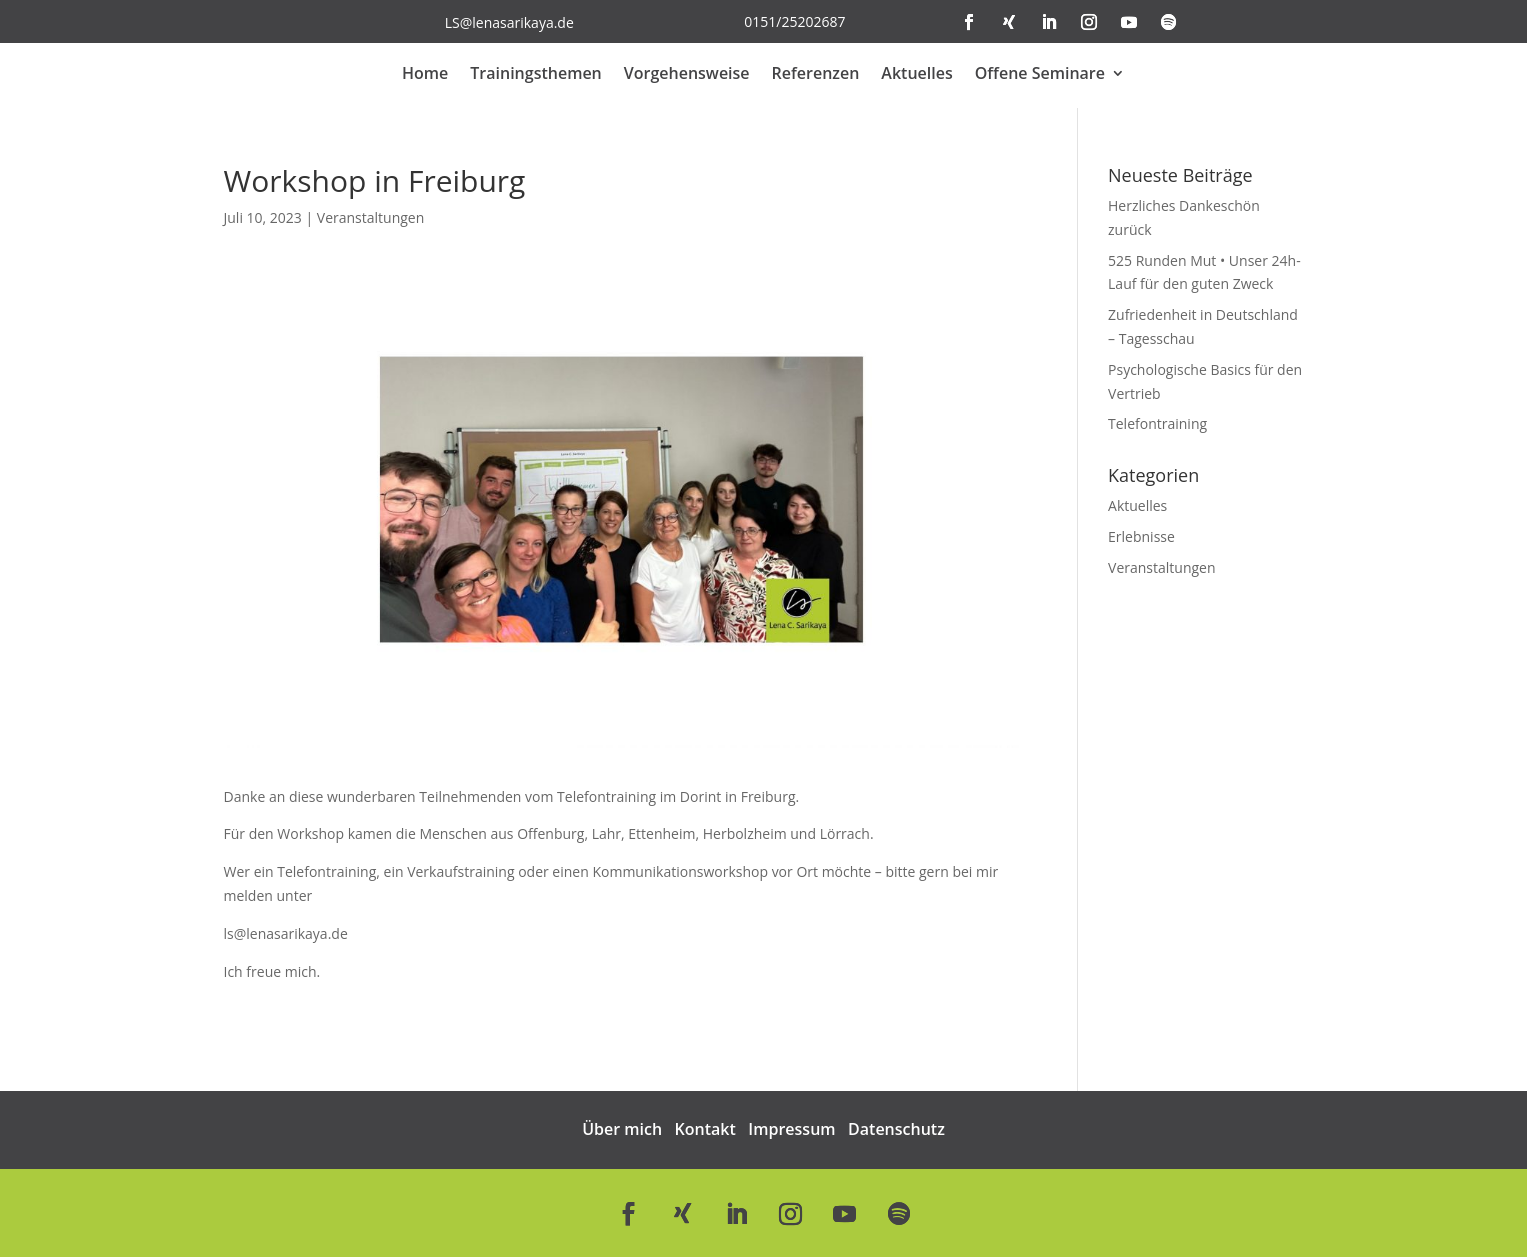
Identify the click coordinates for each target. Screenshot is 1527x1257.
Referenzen (816, 75)
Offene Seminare (1040, 75)
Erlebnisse (1141, 536)
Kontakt (705, 1129)
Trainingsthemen (536, 75)
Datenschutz (896, 1129)
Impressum (791, 1129)
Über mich (622, 1129)
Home (425, 75)
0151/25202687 (794, 21)
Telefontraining (1157, 423)
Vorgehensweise (687, 75)
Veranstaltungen (370, 217)
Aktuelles (916, 75)
